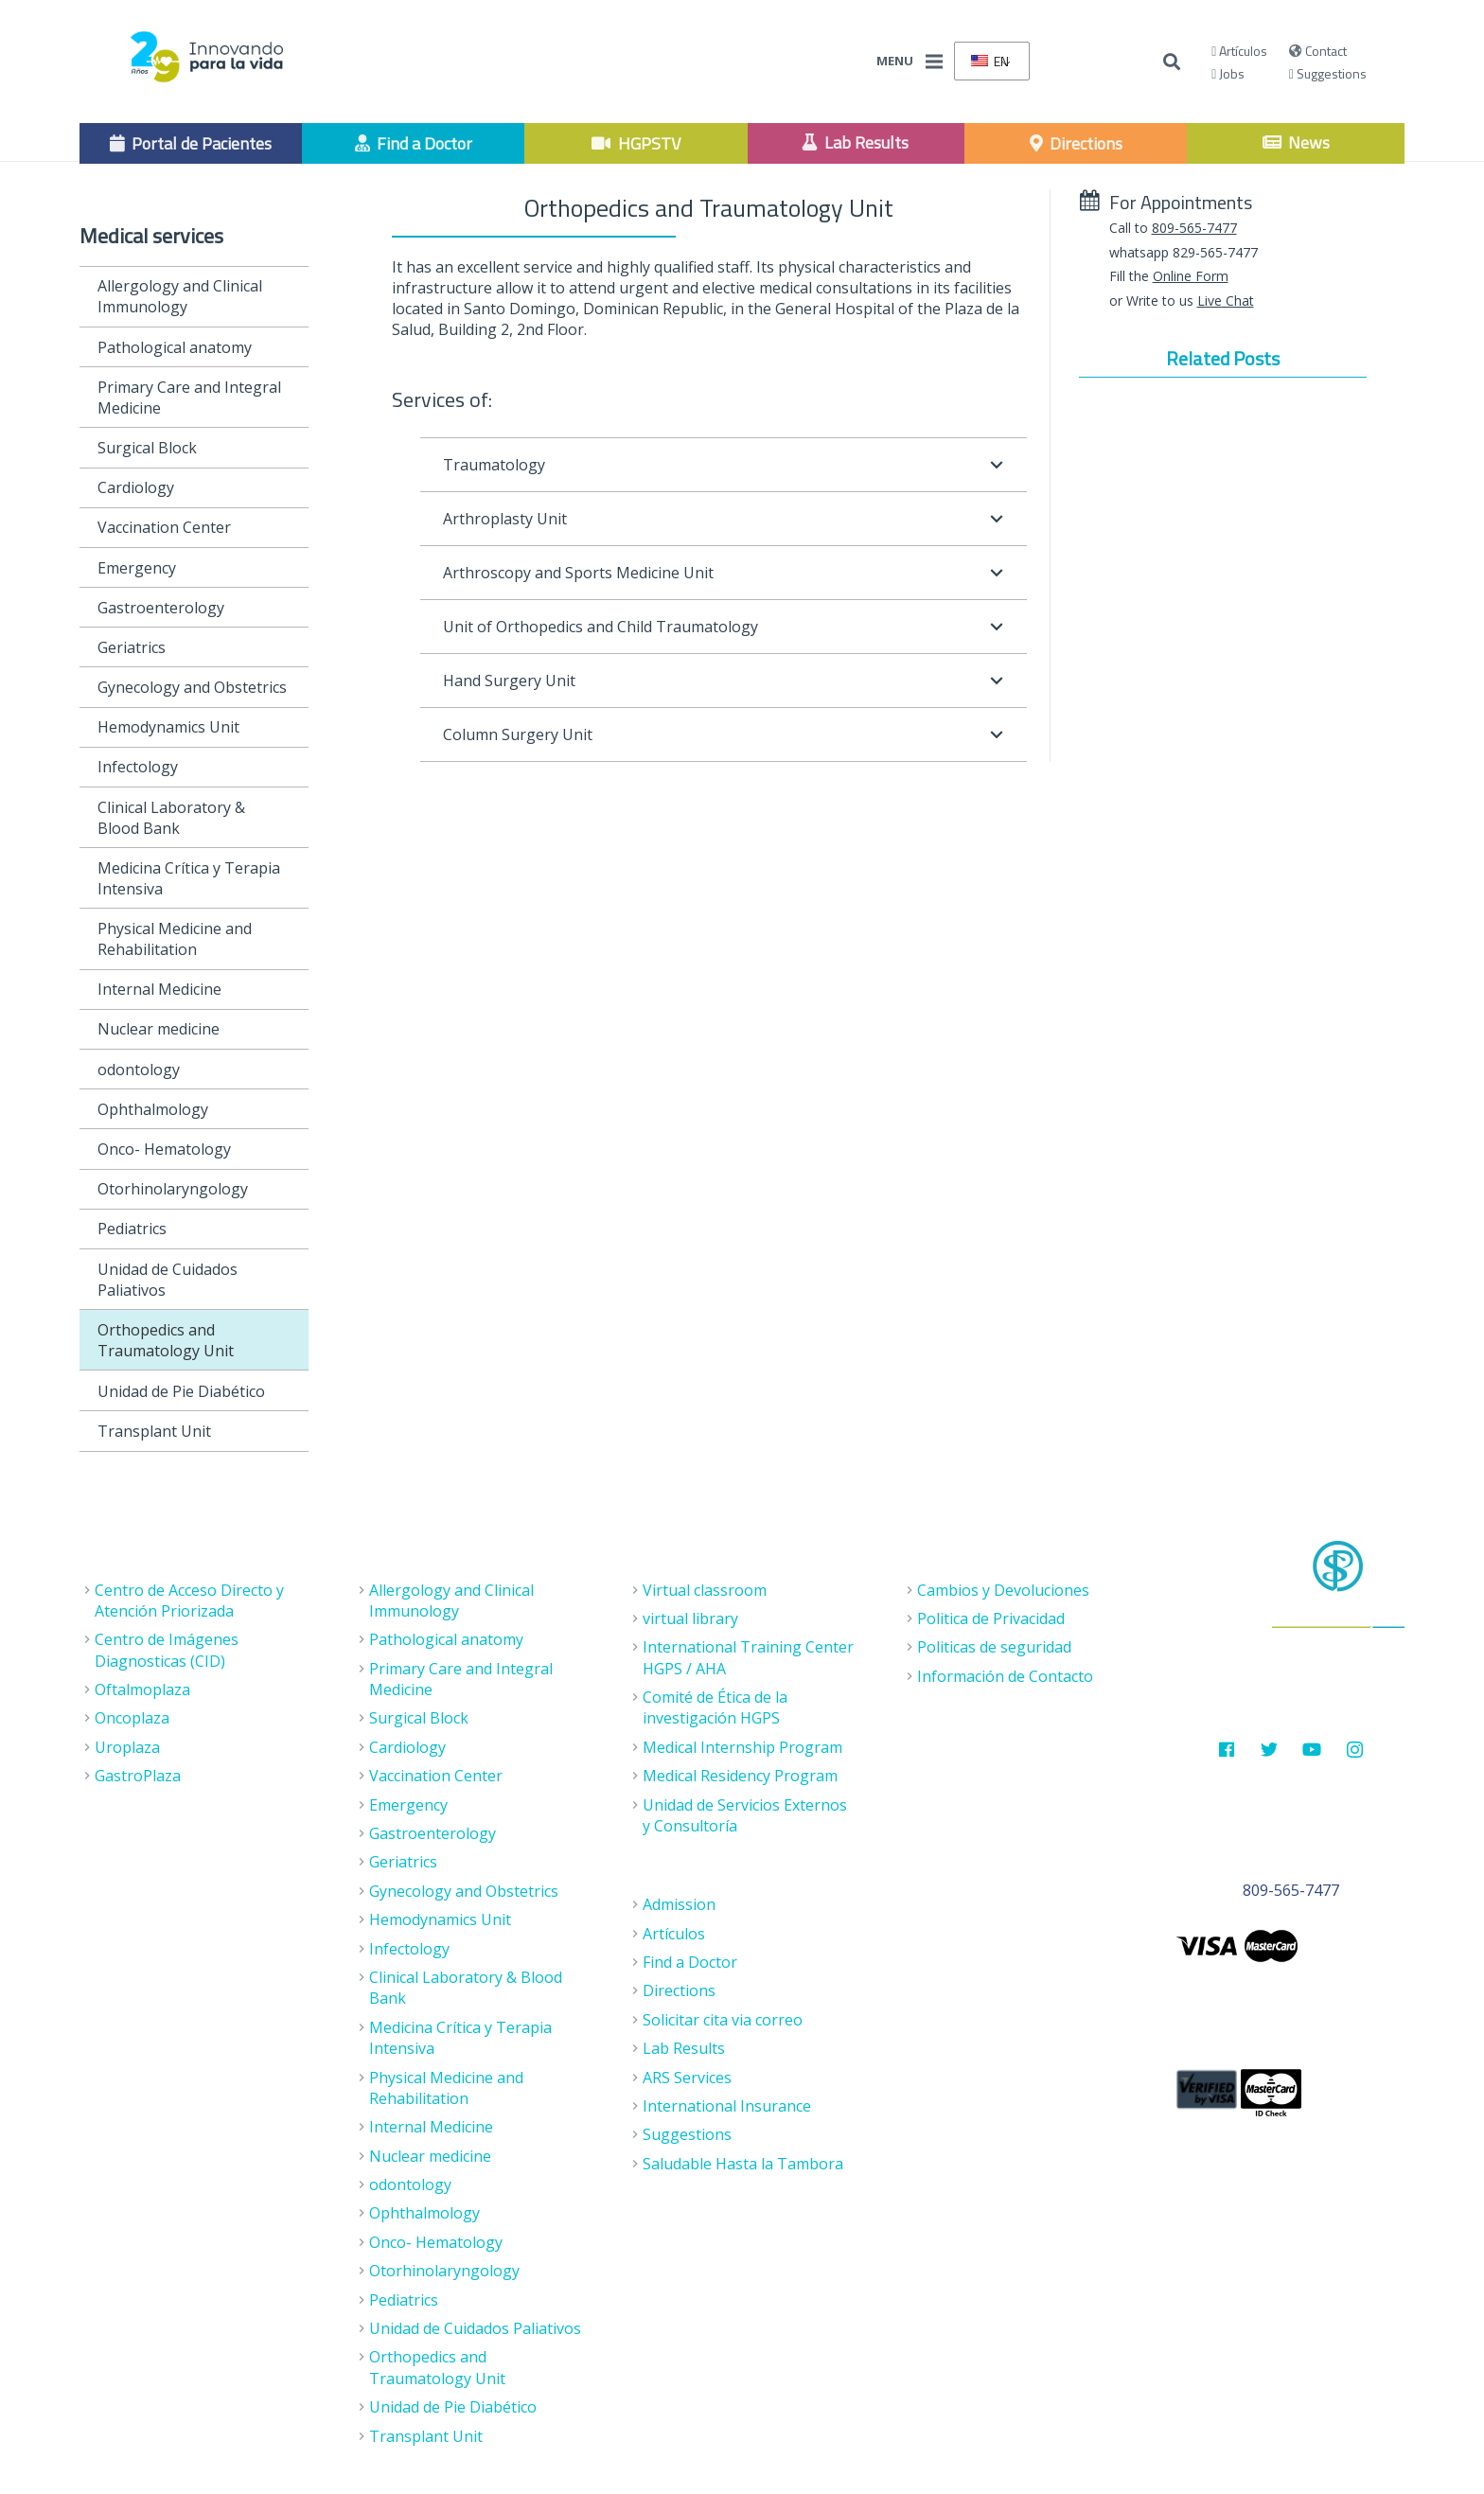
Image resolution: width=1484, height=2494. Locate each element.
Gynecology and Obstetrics (192, 687)
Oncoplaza (132, 1717)
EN (990, 61)
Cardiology (135, 487)
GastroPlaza (138, 1775)
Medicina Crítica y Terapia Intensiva (188, 878)
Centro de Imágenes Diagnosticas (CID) (166, 1650)
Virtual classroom (705, 1590)
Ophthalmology (152, 1109)
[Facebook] (1226, 1749)
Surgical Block (147, 447)
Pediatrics (132, 1228)
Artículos (1239, 51)
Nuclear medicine (158, 1028)
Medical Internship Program (742, 1747)
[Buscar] (1172, 62)
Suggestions (1328, 73)
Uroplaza (127, 1747)
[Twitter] (1269, 1749)
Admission (679, 1904)
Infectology (137, 766)
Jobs (1228, 73)
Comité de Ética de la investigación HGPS (715, 1707)
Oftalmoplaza (142, 1689)
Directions (679, 1990)
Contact (1318, 51)
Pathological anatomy (174, 347)
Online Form (1190, 276)
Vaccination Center (164, 527)
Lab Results (684, 2048)
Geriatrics (131, 647)
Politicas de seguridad (994, 1646)
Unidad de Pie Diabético (181, 1391)
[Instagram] (1355, 1749)
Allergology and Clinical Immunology (179, 296)
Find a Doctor (690, 1962)
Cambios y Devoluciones (1003, 1590)
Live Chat (1225, 301)
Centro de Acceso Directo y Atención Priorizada (189, 1600)
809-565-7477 (1194, 228)
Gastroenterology (160, 607)
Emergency (136, 567)
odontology (138, 1069)
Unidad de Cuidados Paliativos (167, 1279)
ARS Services (687, 2077)
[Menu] (934, 61)
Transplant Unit (154, 1431)
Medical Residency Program (740, 1775)
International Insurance (727, 2106)
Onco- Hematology (164, 1149)
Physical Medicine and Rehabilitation (174, 939)
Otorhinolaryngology (172, 1188)
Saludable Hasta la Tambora (743, 2163)
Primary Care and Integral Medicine (189, 397)
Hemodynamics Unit (168, 726)
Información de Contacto (1005, 1676)
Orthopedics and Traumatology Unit (165, 1340)
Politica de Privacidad (991, 1618)
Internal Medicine (159, 989)
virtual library (690, 1618)
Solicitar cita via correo (723, 2019)
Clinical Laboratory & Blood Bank (171, 818)
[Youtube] (1312, 1749)
